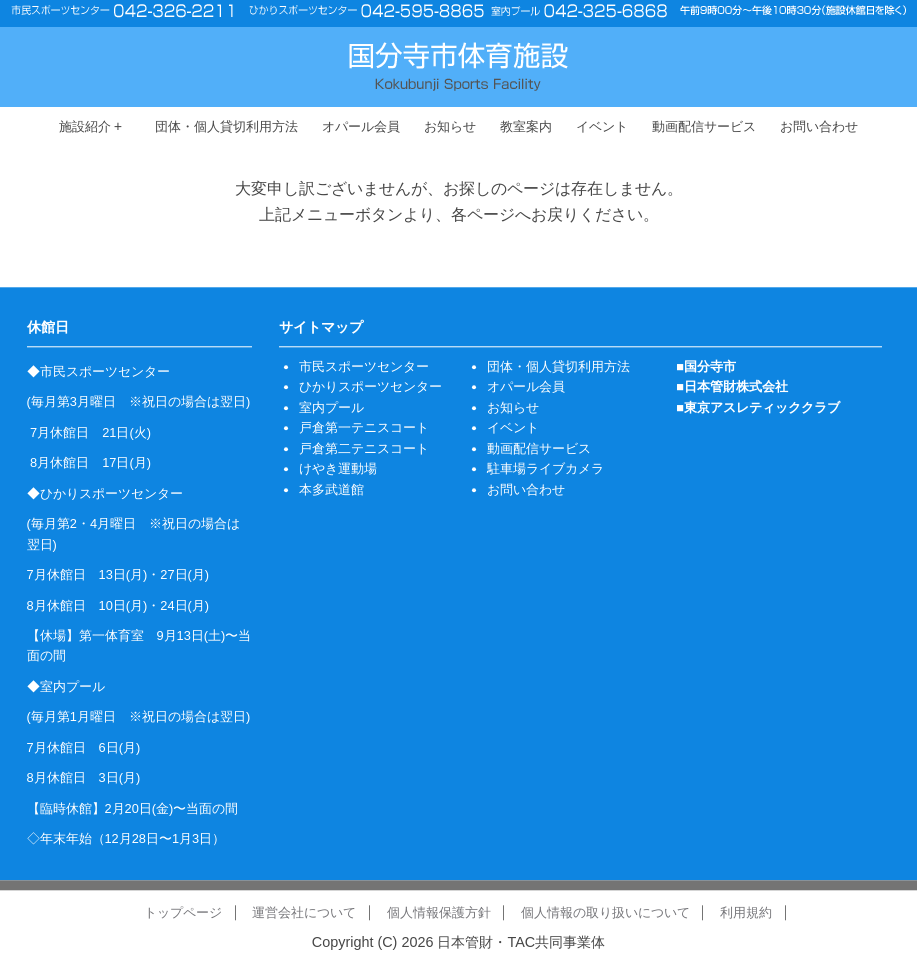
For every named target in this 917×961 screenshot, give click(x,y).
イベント (602, 126)
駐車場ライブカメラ (545, 468)
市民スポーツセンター (364, 366)
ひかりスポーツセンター (370, 387)
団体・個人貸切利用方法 (226, 126)
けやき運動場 (338, 468)
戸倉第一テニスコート (364, 427)
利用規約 (746, 912)
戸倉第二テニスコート (364, 448)
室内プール (331, 407)
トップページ (183, 912)
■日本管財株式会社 (732, 387)
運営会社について (304, 912)
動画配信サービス (704, 126)
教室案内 (526, 126)
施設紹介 (91, 126)
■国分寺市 (706, 366)
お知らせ (450, 126)
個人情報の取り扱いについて (605, 912)
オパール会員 (361, 126)
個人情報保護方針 (439, 912)
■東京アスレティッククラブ (758, 407)
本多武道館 (331, 489)
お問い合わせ (819, 126)
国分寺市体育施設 (458, 66)
